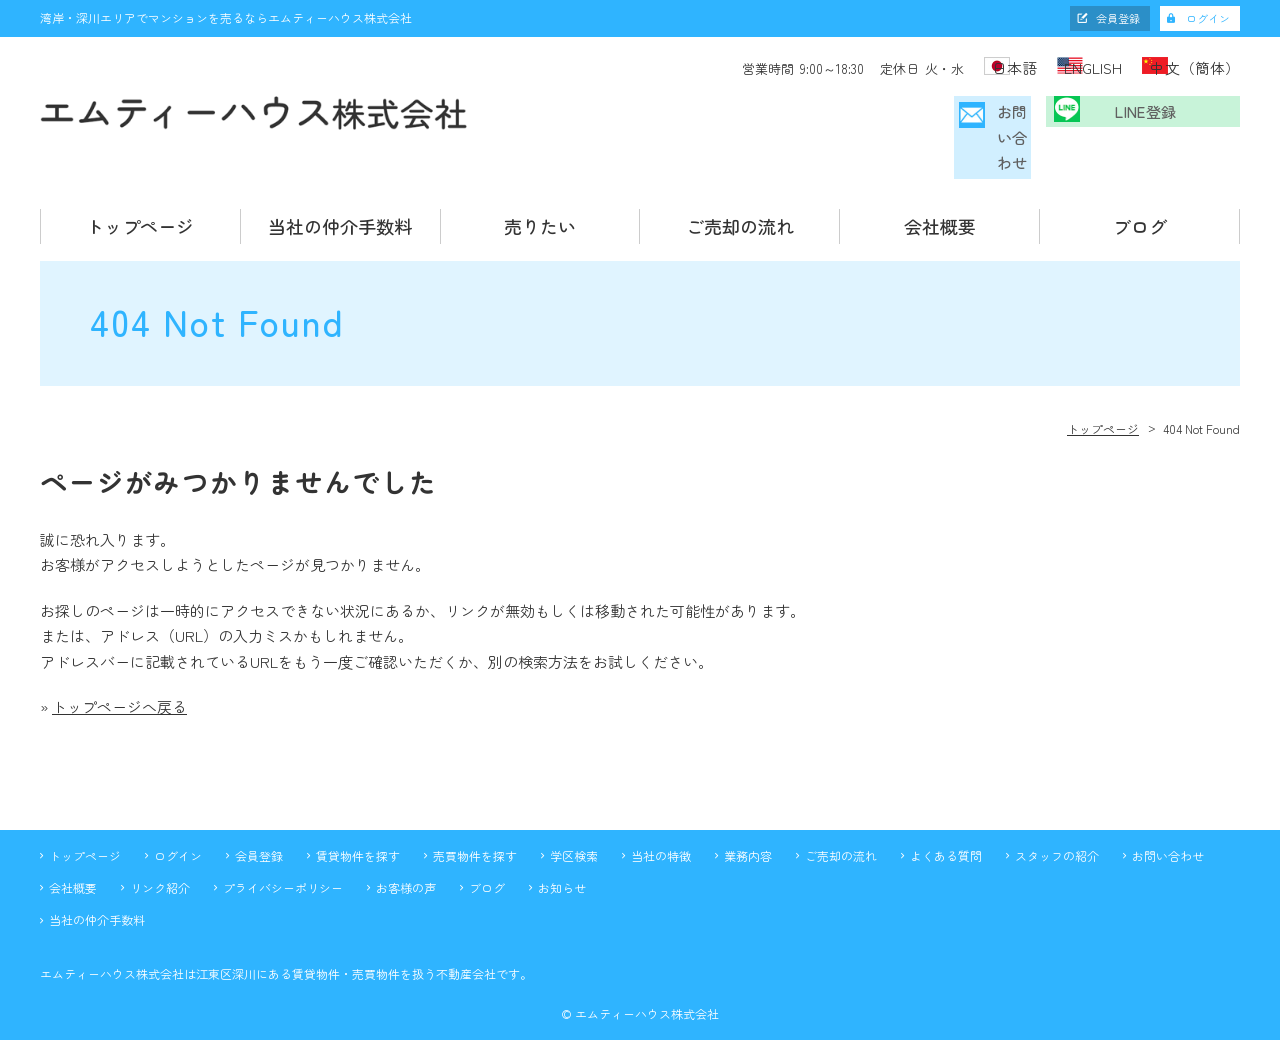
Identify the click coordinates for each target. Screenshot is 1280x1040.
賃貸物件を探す (358, 824)
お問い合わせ (946, 122)
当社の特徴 (661, 824)
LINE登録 (1156, 122)
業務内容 (748, 824)
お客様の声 (406, 857)
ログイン (1208, 18)
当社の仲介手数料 (340, 196)
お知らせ (562, 857)
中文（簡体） (1198, 66)
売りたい (540, 196)
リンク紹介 (160, 857)
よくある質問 (946, 824)
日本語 (969, 66)
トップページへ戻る (119, 676)
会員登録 (1118, 18)
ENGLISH (1073, 66)
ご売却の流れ (740, 196)
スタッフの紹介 (1057, 824)
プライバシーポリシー (283, 857)
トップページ (140, 196)
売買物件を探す (475, 824)
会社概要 (940, 196)
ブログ (1140, 196)
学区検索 (574, 824)
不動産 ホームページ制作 (640, 1022)
